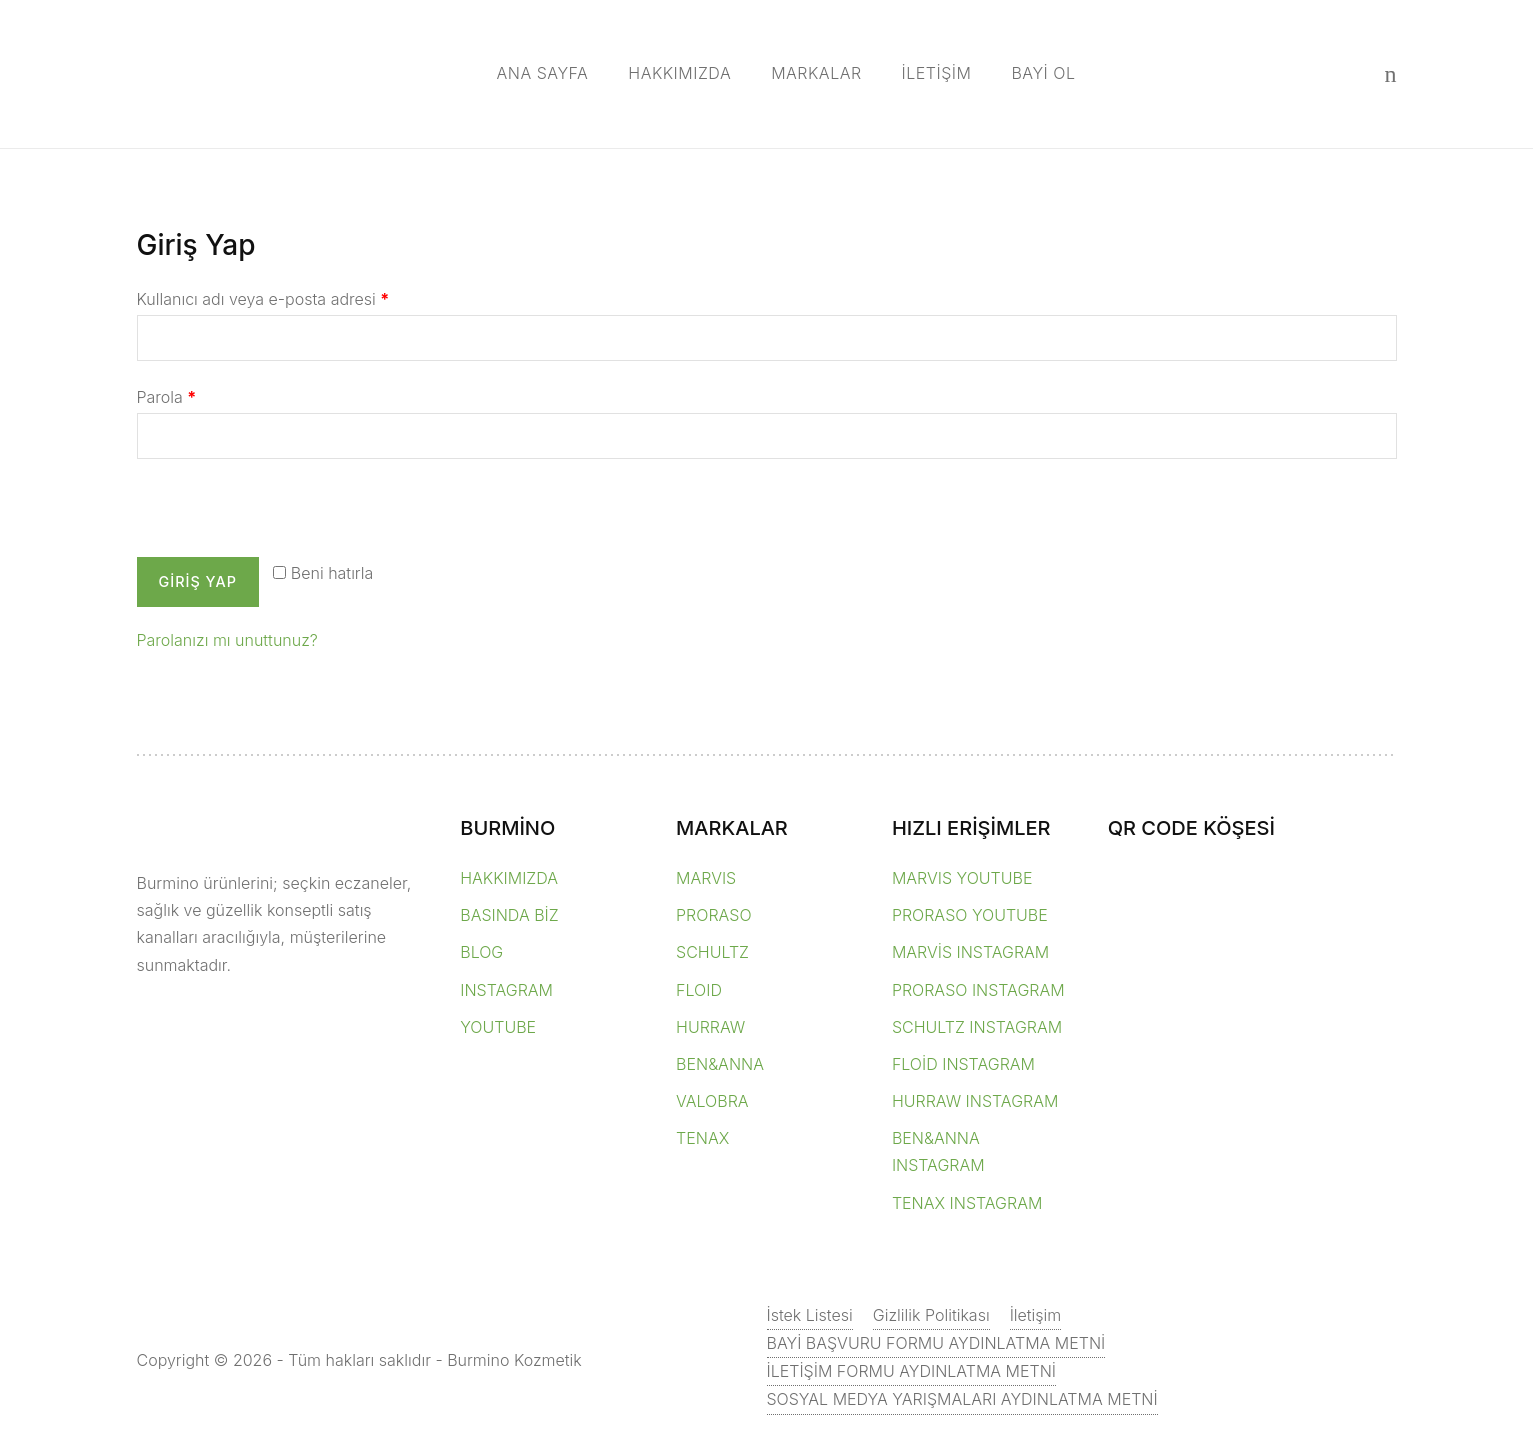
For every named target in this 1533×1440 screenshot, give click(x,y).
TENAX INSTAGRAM (967, 1203)
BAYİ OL (1043, 73)
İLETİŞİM (937, 73)
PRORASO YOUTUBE (970, 915)
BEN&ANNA (720, 1064)
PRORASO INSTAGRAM (978, 990)
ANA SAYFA (543, 73)
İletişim (1036, 1315)
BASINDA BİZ (509, 915)
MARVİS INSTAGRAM (970, 952)
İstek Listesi (810, 1315)
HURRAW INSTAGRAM (975, 1101)
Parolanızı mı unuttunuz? (227, 640)
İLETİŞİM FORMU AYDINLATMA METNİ (912, 1371)
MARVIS (706, 878)
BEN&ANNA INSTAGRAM (938, 1151)
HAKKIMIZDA (679, 73)
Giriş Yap (198, 581)
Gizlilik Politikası (931, 1315)
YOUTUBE (498, 1027)
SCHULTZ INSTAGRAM (977, 1027)
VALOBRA (712, 1101)
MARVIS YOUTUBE (962, 878)
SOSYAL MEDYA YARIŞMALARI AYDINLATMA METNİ (962, 1399)
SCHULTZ (712, 952)
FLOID (699, 990)
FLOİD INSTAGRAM (963, 1064)
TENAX (702, 1138)
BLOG (481, 952)
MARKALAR (816, 73)
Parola (167, 397)
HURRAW (710, 1027)
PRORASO (714, 915)
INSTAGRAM (506, 990)
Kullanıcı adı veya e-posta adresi (263, 299)
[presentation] (274, 514)
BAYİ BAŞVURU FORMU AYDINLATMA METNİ (936, 1343)
